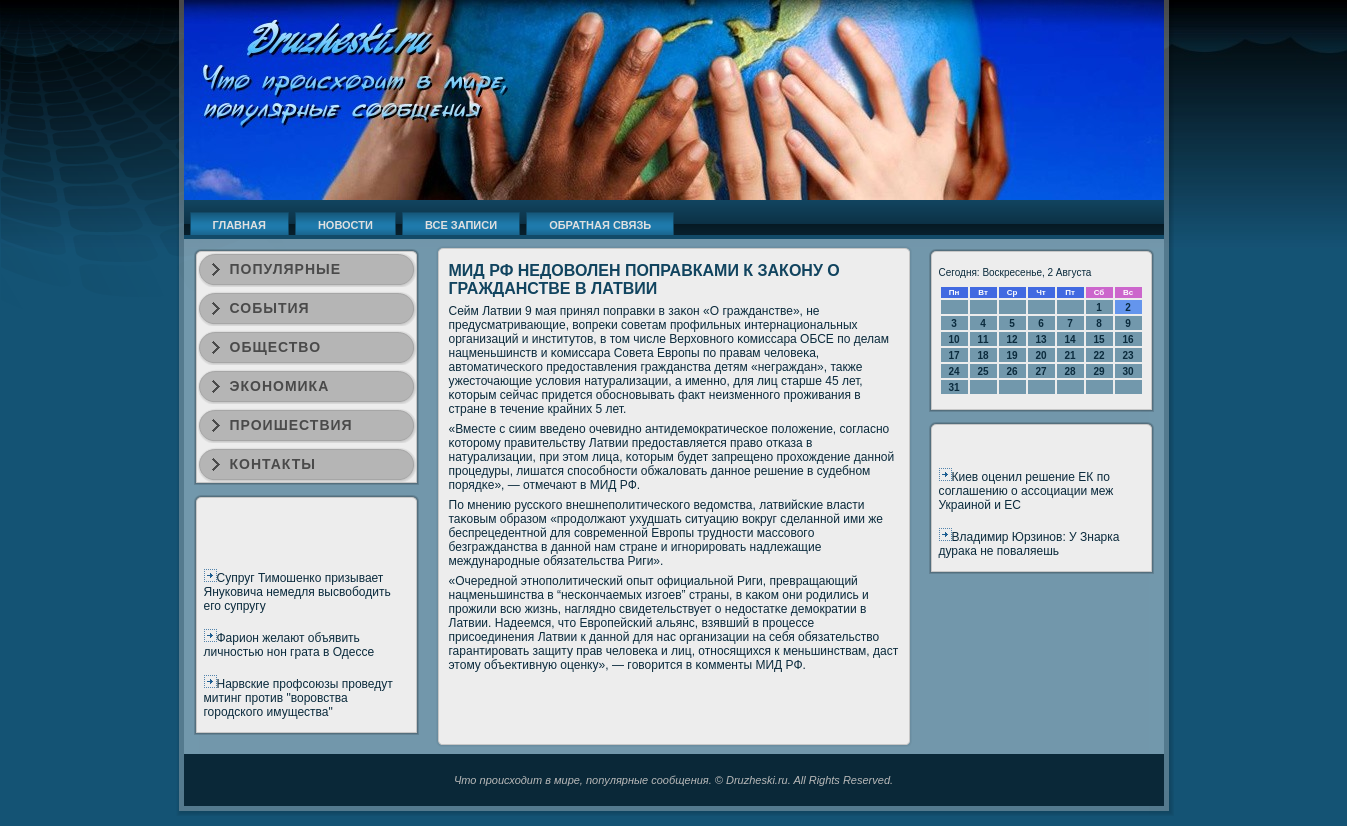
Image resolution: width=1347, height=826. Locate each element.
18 (982, 355)
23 (1127, 355)
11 (982, 339)
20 (1040, 355)
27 (1040, 371)
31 (953, 387)
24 (953, 371)
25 (982, 371)
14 (1069, 339)
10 (953, 339)
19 (1011, 355)
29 (1098, 371)
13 (1040, 339)
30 (1127, 371)
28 (1069, 371)
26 (1011, 371)
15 (1098, 339)
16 (1127, 339)
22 (1098, 355)
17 (953, 355)
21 (1069, 355)
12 (1011, 339)
